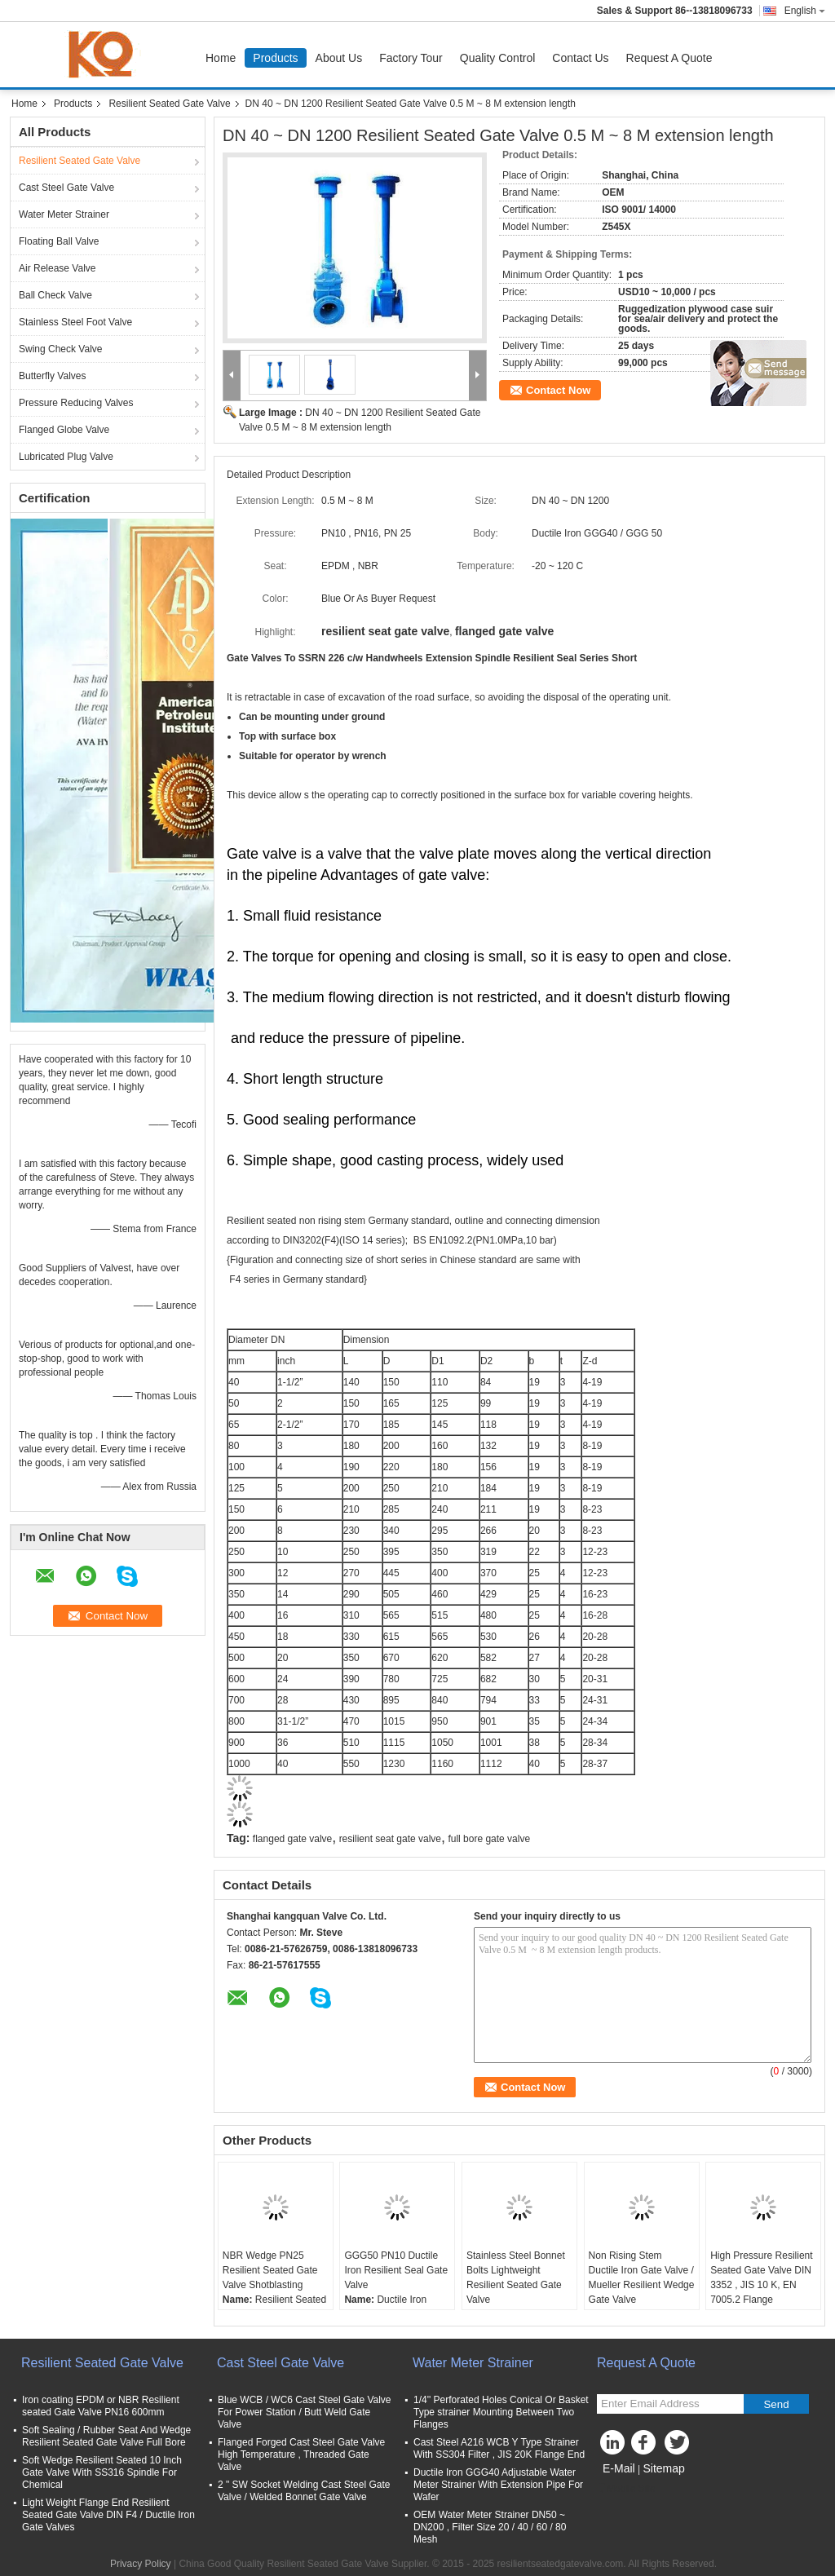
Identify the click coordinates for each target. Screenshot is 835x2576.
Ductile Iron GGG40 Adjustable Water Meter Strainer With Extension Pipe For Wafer (498, 2485)
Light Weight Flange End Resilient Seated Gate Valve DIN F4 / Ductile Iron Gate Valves (108, 2515)
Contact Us (580, 57)
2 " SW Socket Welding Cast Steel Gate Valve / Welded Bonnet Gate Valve (304, 2491)
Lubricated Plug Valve (66, 456)
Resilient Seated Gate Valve (169, 103)
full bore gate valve (489, 1839)
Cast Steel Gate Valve (66, 187)
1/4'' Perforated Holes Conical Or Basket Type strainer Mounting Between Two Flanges (501, 2412)
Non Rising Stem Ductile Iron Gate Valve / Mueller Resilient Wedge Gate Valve (642, 2277)
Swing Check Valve (61, 349)
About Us (339, 57)
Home (220, 57)
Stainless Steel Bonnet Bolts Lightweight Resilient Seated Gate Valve (515, 2277)
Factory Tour (411, 57)
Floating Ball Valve (59, 241)
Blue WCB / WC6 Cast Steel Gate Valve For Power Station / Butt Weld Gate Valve (304, 2412)
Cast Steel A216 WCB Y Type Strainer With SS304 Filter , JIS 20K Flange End (499, 2448)
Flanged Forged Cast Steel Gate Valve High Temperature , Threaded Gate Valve (301, 2454)
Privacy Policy (140, 2563)
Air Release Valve (57, 268)
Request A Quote (669, 57)
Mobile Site (626, 2488)
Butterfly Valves (52, 376)
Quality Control (498, 57)
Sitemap (663, 2468)
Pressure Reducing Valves (76, 403)
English (804, 10)
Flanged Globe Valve (64, 429)
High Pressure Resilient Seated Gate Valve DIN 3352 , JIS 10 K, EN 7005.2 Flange (761, 2277)
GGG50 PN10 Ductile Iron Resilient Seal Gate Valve (396, 2270)
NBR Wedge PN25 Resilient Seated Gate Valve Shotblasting (270, 2270)
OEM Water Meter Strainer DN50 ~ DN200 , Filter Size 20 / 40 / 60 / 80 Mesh (489, 2527)
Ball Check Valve (55, 295)
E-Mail (619, 2468)
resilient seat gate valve (390, 1839)
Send (776, 2404)
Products (275, 57)
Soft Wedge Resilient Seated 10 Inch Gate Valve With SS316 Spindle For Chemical (102, 2472)
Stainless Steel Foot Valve (75, 322)
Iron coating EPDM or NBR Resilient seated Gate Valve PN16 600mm (100, 2406)
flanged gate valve (292, 1839)
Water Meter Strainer (64, 214)
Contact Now (558, 390)
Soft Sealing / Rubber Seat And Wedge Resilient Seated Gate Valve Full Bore (106, 2436)
